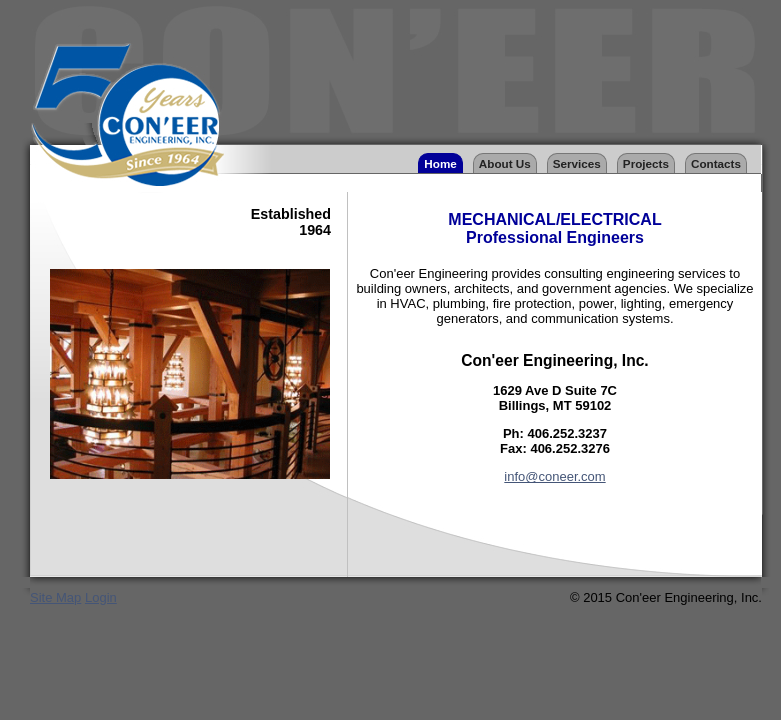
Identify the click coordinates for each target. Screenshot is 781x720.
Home (440, 163)
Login (101, 597)
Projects (646, 163)
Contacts (716, 163)
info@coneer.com (554, 476)
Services (577, 163)
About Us (505, 163)
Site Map (55, 597)
